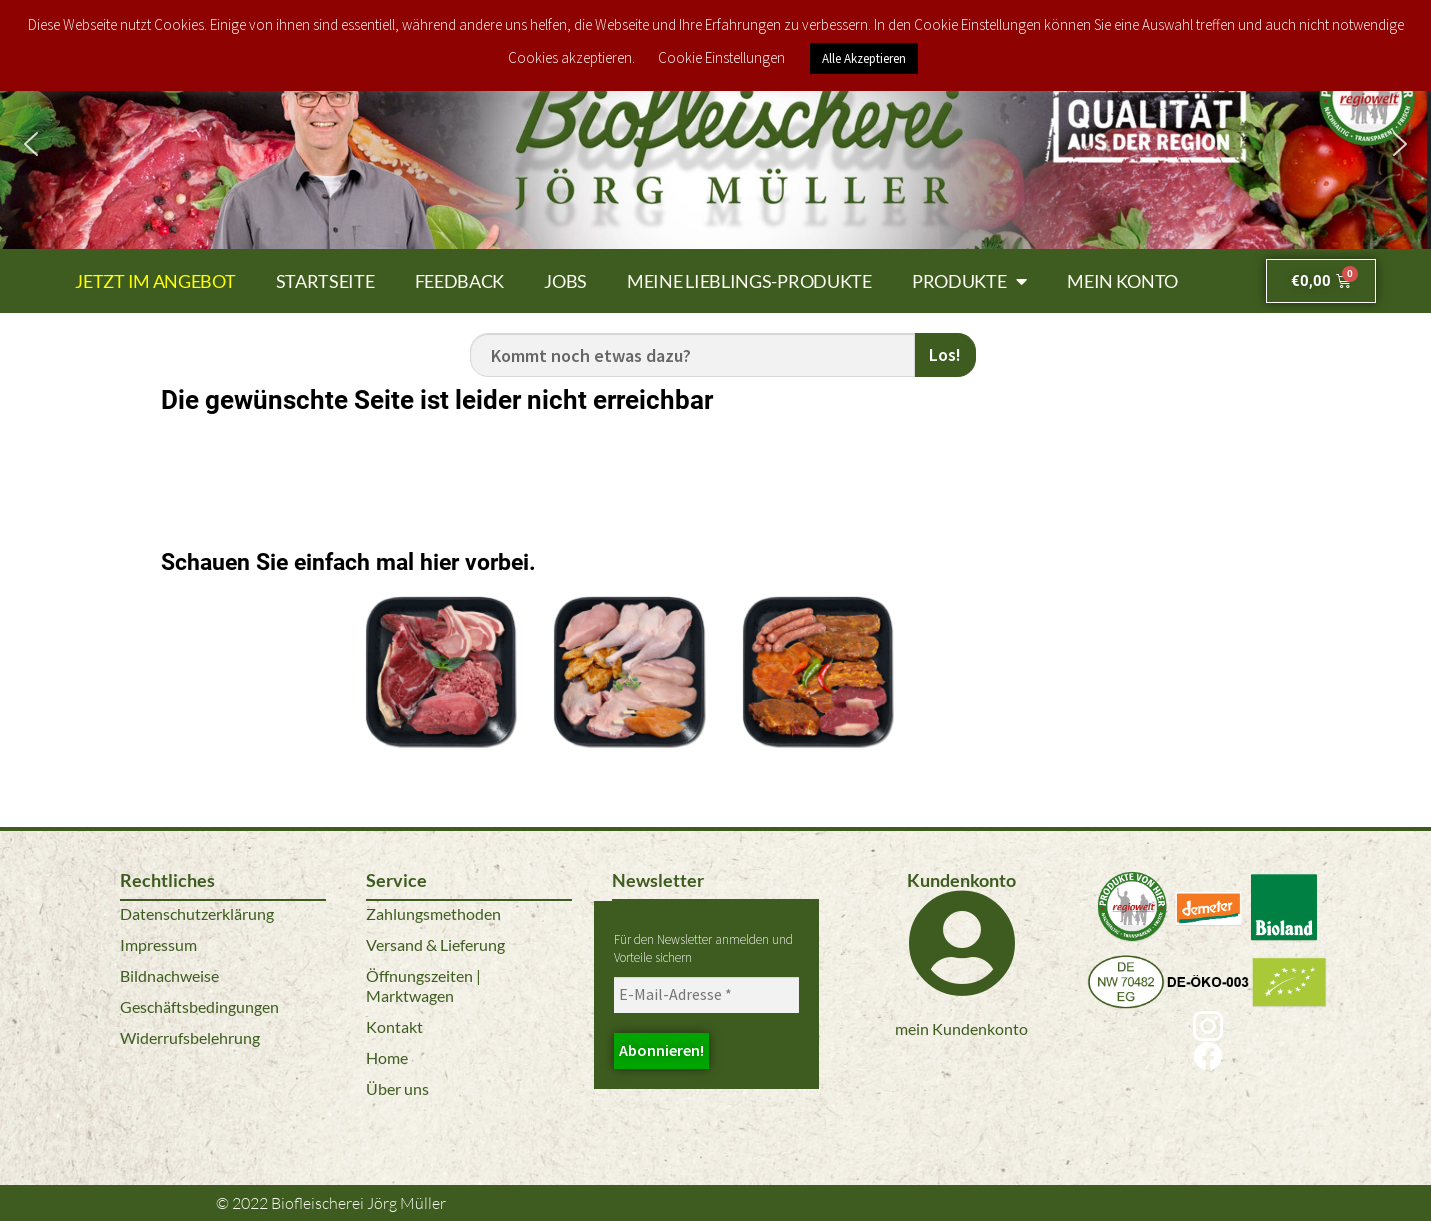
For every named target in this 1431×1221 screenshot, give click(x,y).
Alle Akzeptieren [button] (864, 58)
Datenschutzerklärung (197, 913)
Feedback (460, 281)
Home (387, 1057)
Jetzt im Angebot (155, 281)
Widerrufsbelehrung (190, 1037)
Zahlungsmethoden (433, 913)
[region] (715, 144)
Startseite (325, 281)
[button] (31, 144)
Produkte (969, 281)
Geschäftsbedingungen (199, 1006)
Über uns (397, 1088)
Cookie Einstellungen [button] (721, 57)
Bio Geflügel (628, 777)
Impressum (158, 944)
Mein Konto (1122, 281)
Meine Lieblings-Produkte (749, 281)
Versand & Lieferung (435, 944)
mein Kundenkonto (961, 1028)
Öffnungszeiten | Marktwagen (423, 985)
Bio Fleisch (441, 777)
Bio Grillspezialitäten (817, 777)
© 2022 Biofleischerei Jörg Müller (331, 1203)
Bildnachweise (169, 975)
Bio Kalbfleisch (1005, 624)
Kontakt (394, 1026)
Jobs (565, 281)
